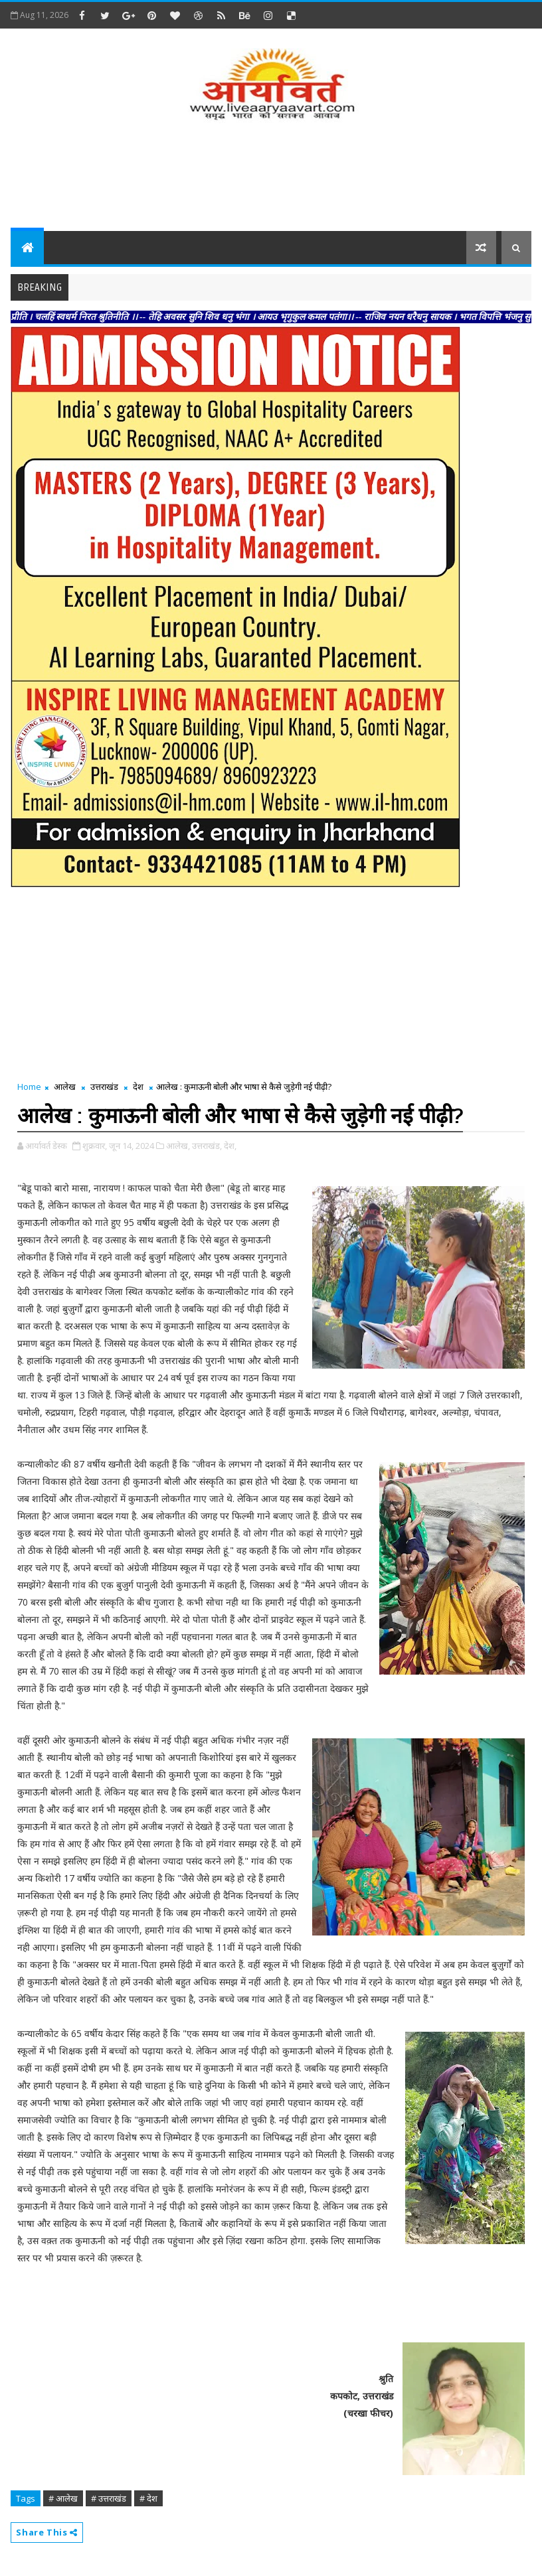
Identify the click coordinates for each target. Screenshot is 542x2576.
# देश (148, 2498)
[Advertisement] (271, 178)
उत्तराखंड (104, 1087)
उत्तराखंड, (207, 1146)
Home (29, 1087)
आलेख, (178, 1146)
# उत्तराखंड (108, 2498)
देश (138, 1087)
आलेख (65, 1087)
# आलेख (63, 2498)
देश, (230, 1146)
